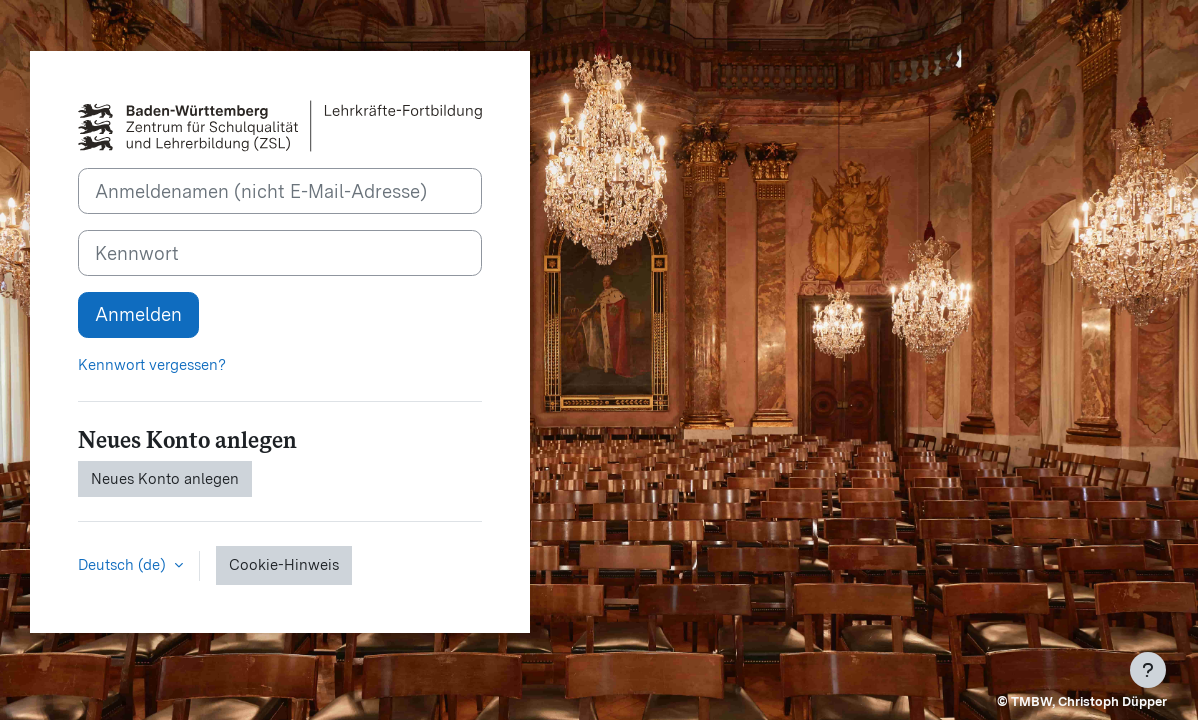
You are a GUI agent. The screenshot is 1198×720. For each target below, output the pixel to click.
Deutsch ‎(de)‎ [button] (124, 565)
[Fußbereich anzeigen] (1148, 670)
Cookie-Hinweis (284, 565)
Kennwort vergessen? (152, 365)
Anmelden (138, 314)
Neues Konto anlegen (165, 479)
